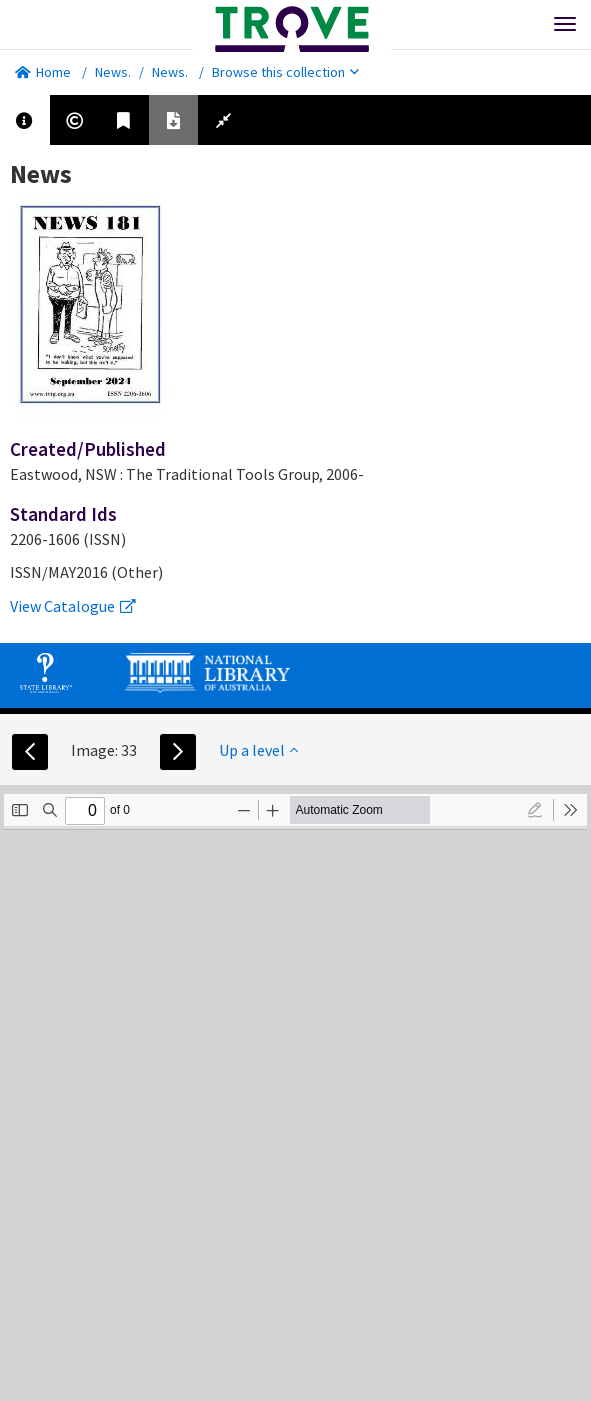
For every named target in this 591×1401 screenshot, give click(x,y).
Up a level (258, 750)
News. (113, 72)
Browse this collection (285, 72)
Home (43, 72)
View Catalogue (73, 606)
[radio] (535, 810)
